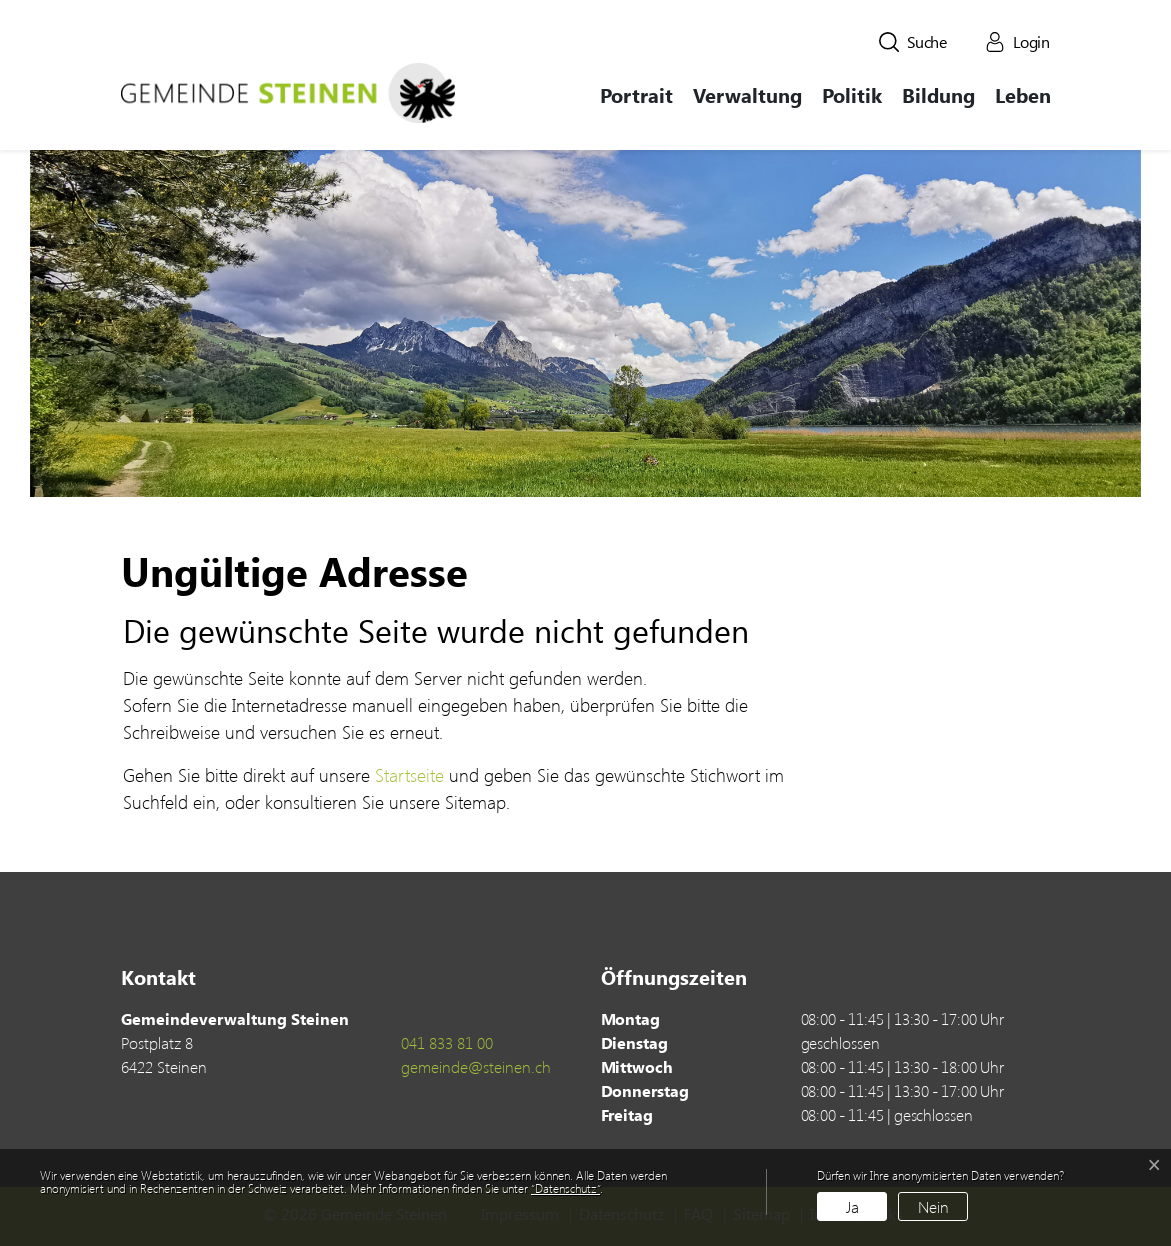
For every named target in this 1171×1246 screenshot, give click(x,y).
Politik (852, 94)
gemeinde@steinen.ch (476, 1066)
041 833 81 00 (447, 1042)
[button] (913, 42)
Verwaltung (747, 94)
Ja (852, 1206)
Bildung (938, 94)
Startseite (409, 775)
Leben (1023, 94)
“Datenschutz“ (565, 1188)
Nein (933, 1206)
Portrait (636, 94)
